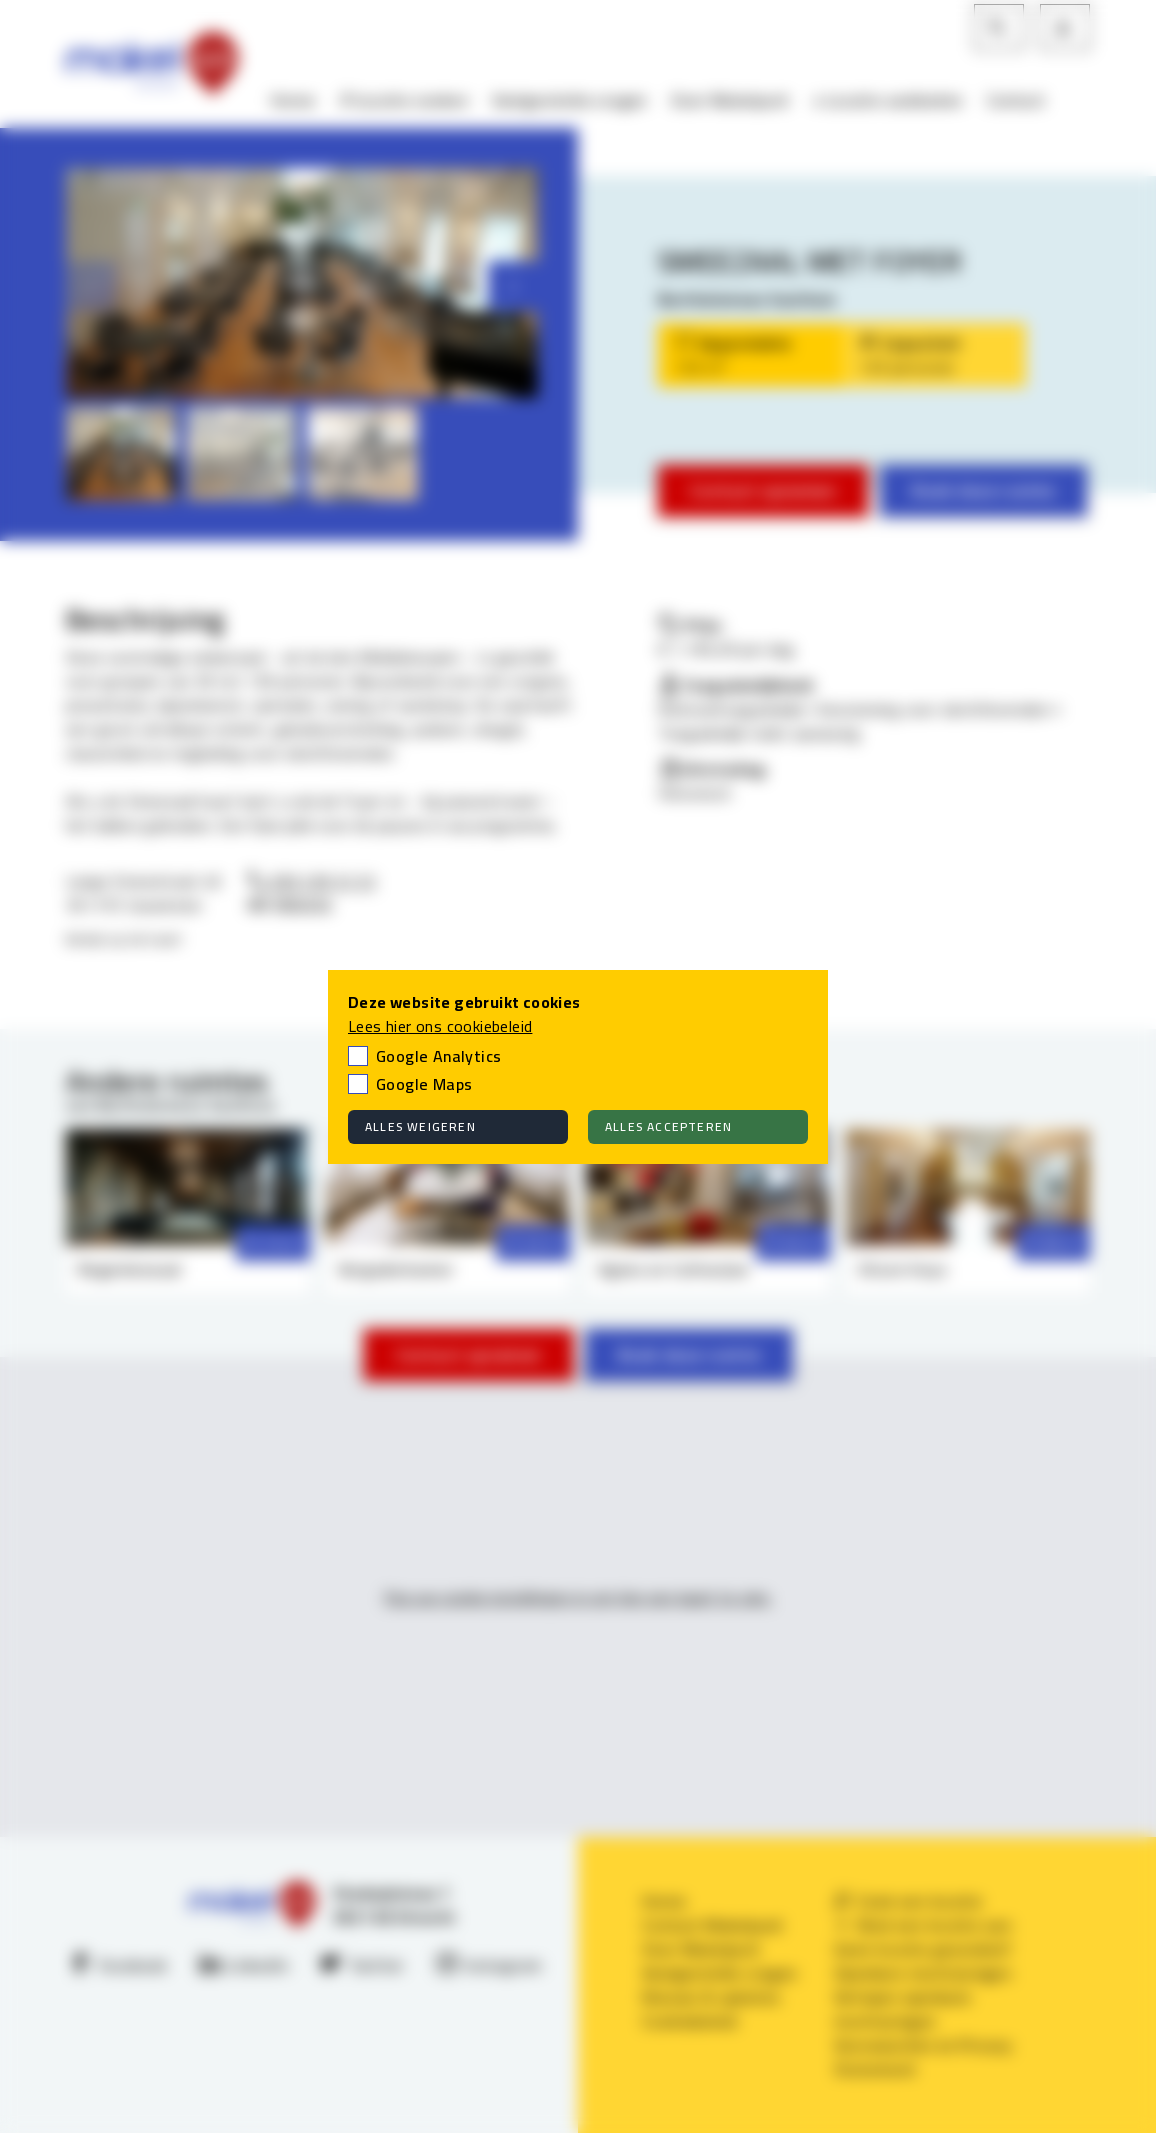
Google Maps (424, 1084)
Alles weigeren (420, 1126)
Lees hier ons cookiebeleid (440, 1026)
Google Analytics (438, 1056)
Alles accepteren (668, 1126)
